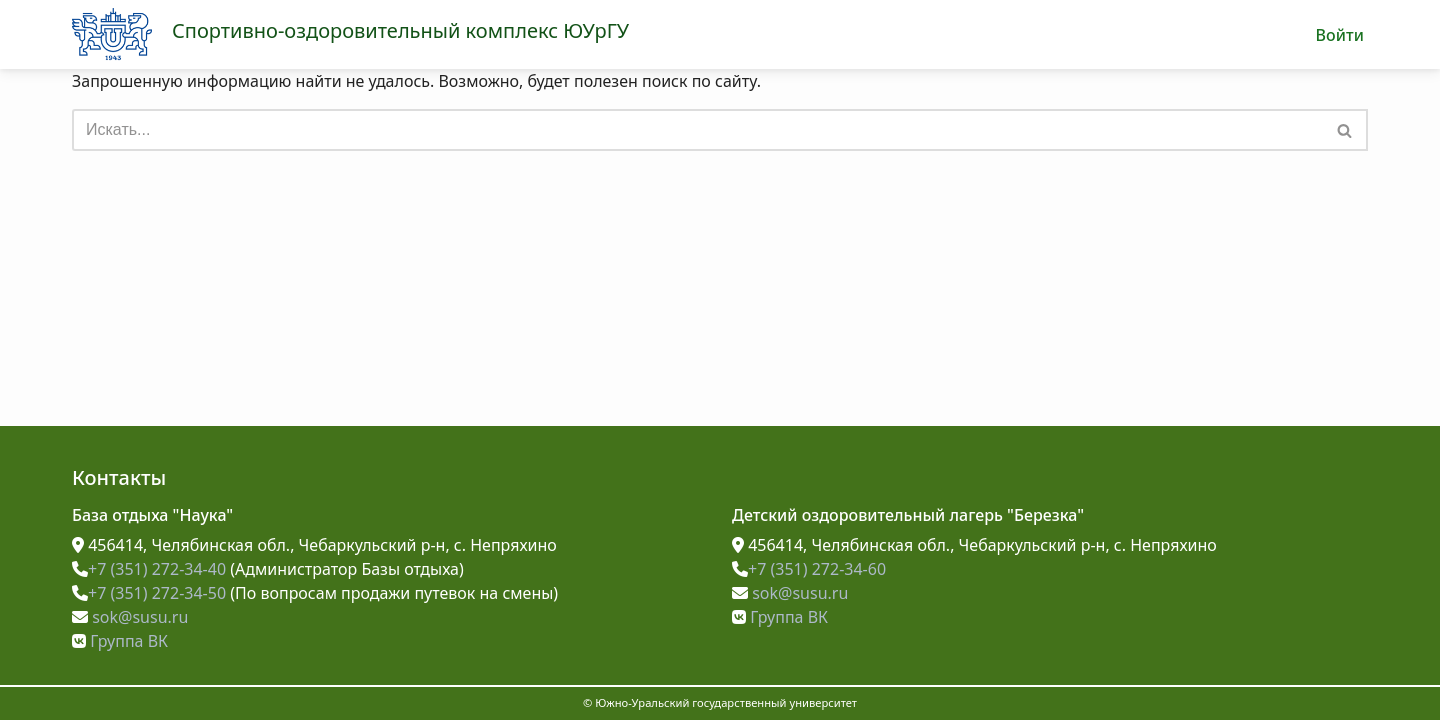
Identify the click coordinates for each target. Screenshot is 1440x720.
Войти (1339, 35)
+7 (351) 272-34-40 (149, 569)
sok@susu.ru (130, 617)
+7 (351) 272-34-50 (149, 593)
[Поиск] (697, 130)
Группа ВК (120, 641)
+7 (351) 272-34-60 (809, 569)
